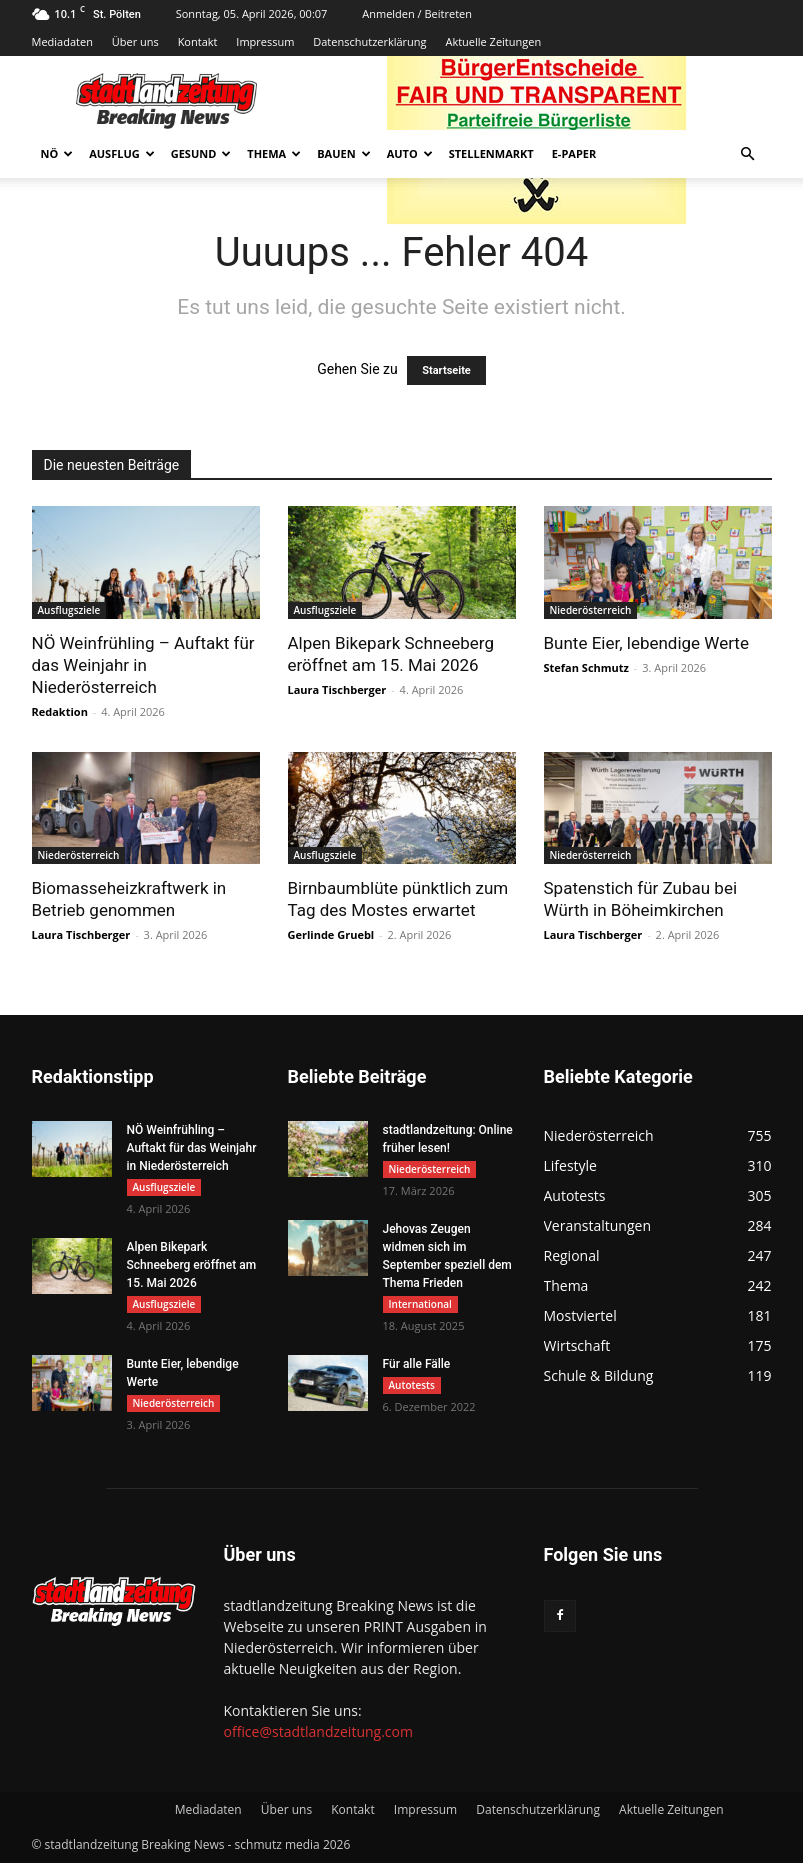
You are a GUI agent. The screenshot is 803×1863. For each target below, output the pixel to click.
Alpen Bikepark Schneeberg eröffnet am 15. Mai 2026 (192, 1265)
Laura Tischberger (337, 689)
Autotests (412, 1385)
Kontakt (198, 41)
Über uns (135, 41)
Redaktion (60, 711)
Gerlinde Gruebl (331, 934)
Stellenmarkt (491, 153)
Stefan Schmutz (586, 667)
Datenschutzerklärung (369, 41)
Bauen (343, 153)
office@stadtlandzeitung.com (318, 1731)
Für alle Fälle (417, 1364)
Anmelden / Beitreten (417, 13)
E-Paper (574, 153)
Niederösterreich (591, 610)
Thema (274, 153)
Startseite (446, 370)
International (420, 1304)
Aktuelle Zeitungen (493, 41)
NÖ (57, 153)
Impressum (265, 41)
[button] (748, 154)
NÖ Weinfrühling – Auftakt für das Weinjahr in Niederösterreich (143, 665)
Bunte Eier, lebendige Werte (646, 643)
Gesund (201, 153)
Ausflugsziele (69, 610)
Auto (410, 153)
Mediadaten (62, 41)
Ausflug (122, 153)
